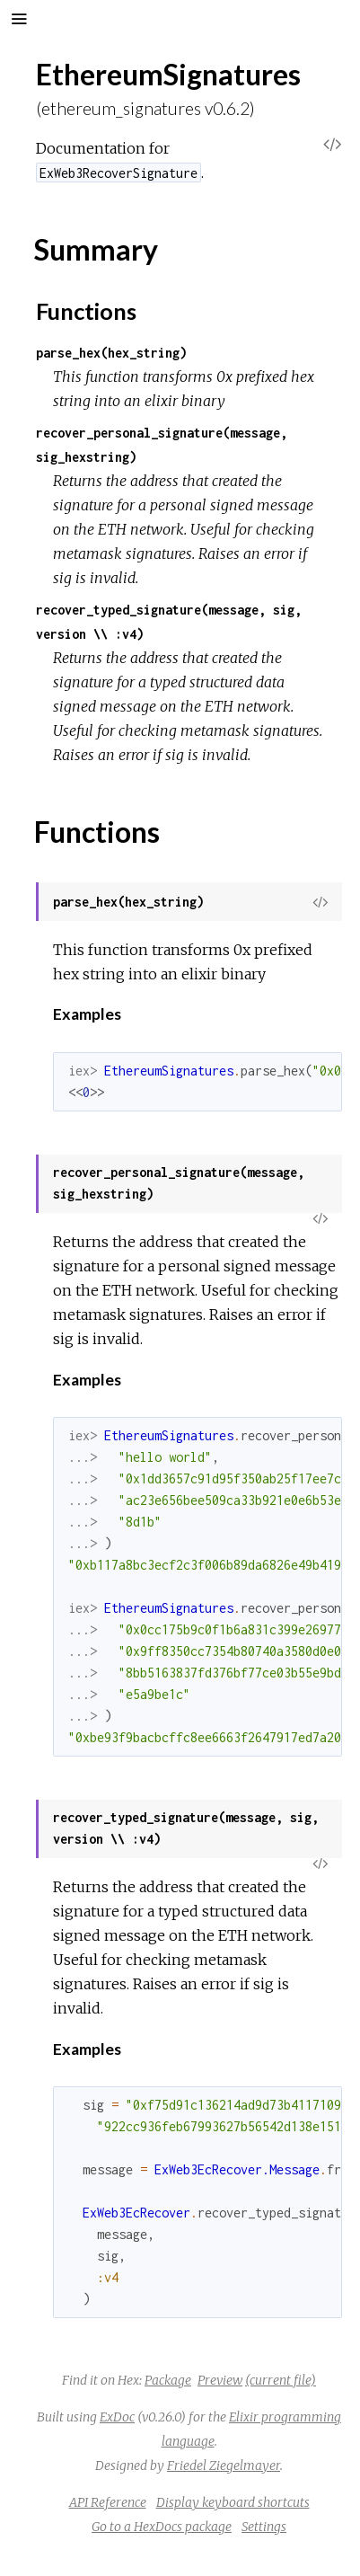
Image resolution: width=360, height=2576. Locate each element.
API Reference (107, 2502)
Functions (86, 310)
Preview (220, 2380)
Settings (263, 2526)
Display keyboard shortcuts (233, 2502)
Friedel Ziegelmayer (223, 2465)
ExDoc (117, 2417)
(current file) (280, 2380)
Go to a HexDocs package (162, 2526)
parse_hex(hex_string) (111, 352)
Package (168, 2380)
